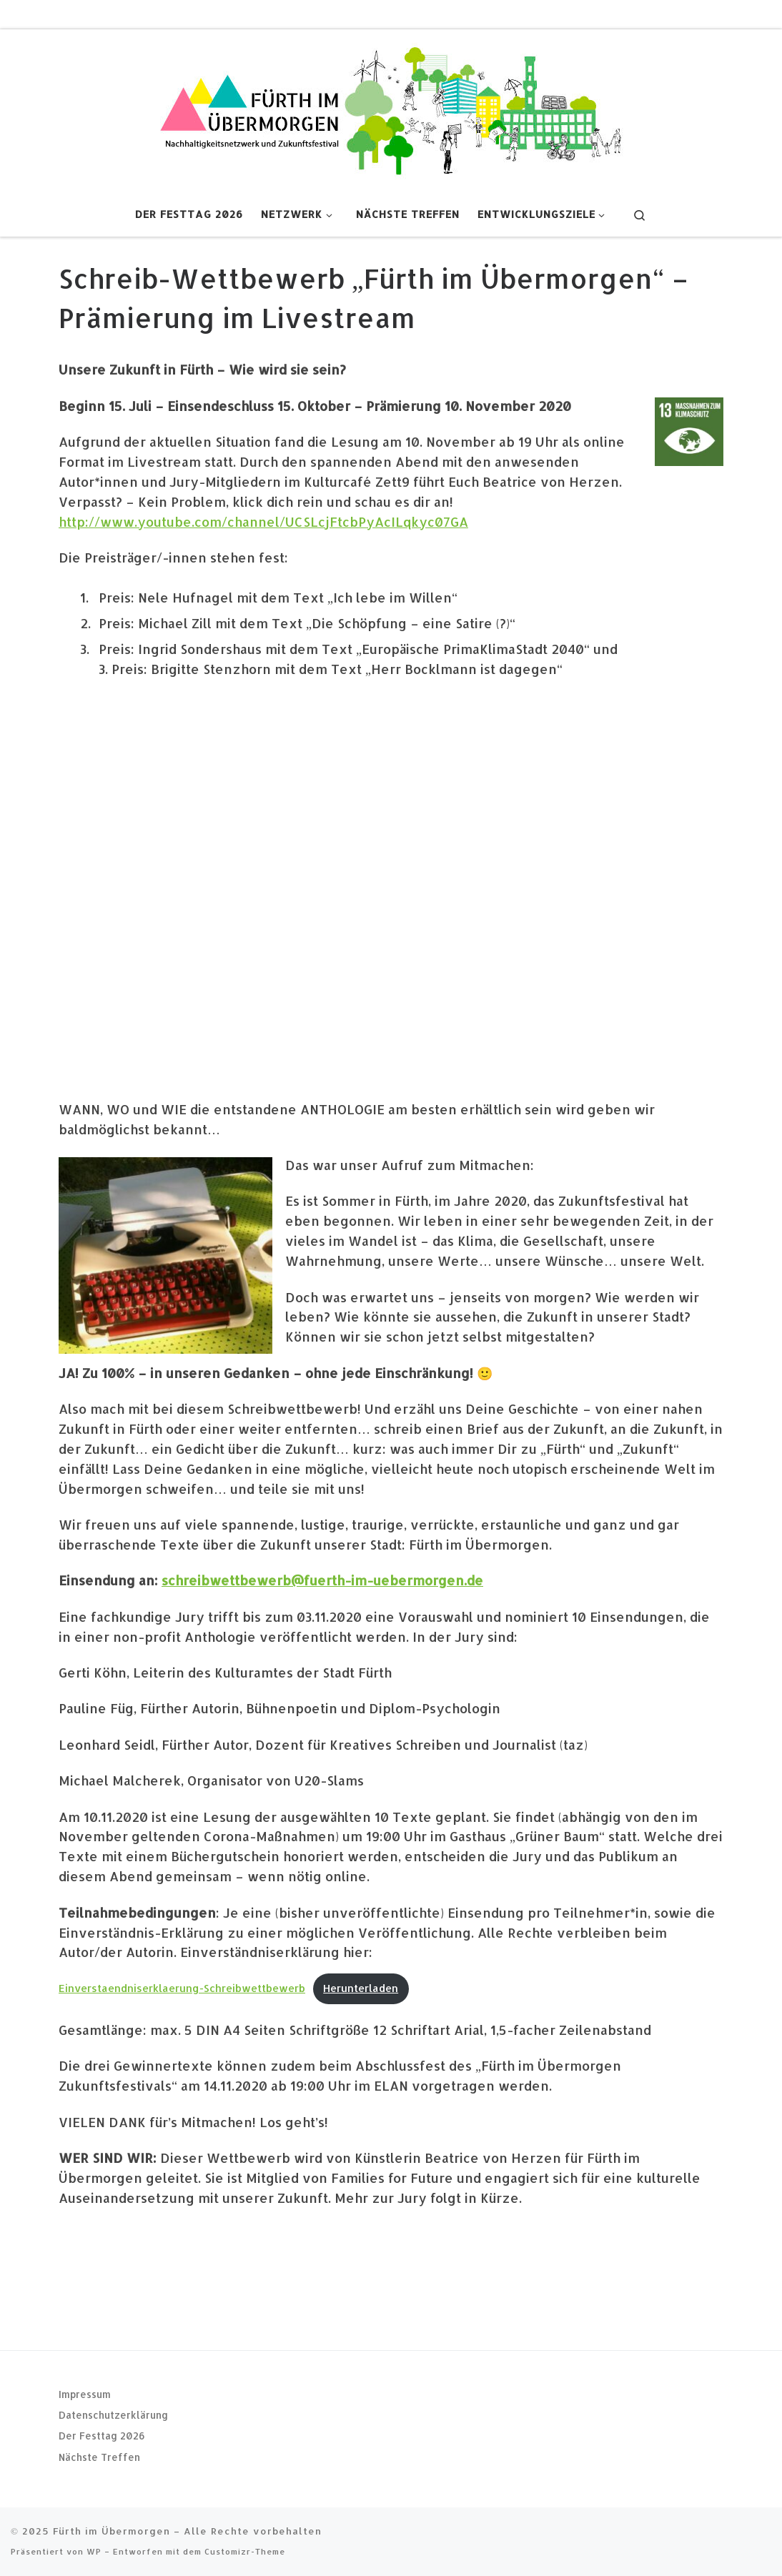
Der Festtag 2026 (102, 2435)
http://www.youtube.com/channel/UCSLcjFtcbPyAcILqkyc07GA (263, 521)
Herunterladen (360, 1988)
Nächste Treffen (99, 2457)
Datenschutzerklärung (113, 2415)
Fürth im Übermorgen (111, 2531)
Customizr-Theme (244, 2551)
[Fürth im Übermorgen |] (391, 108)
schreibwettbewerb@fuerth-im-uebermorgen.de (322, 1580)
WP (94, 2551)
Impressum (85, 2393)
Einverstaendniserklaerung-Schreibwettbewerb (182, 1988)
